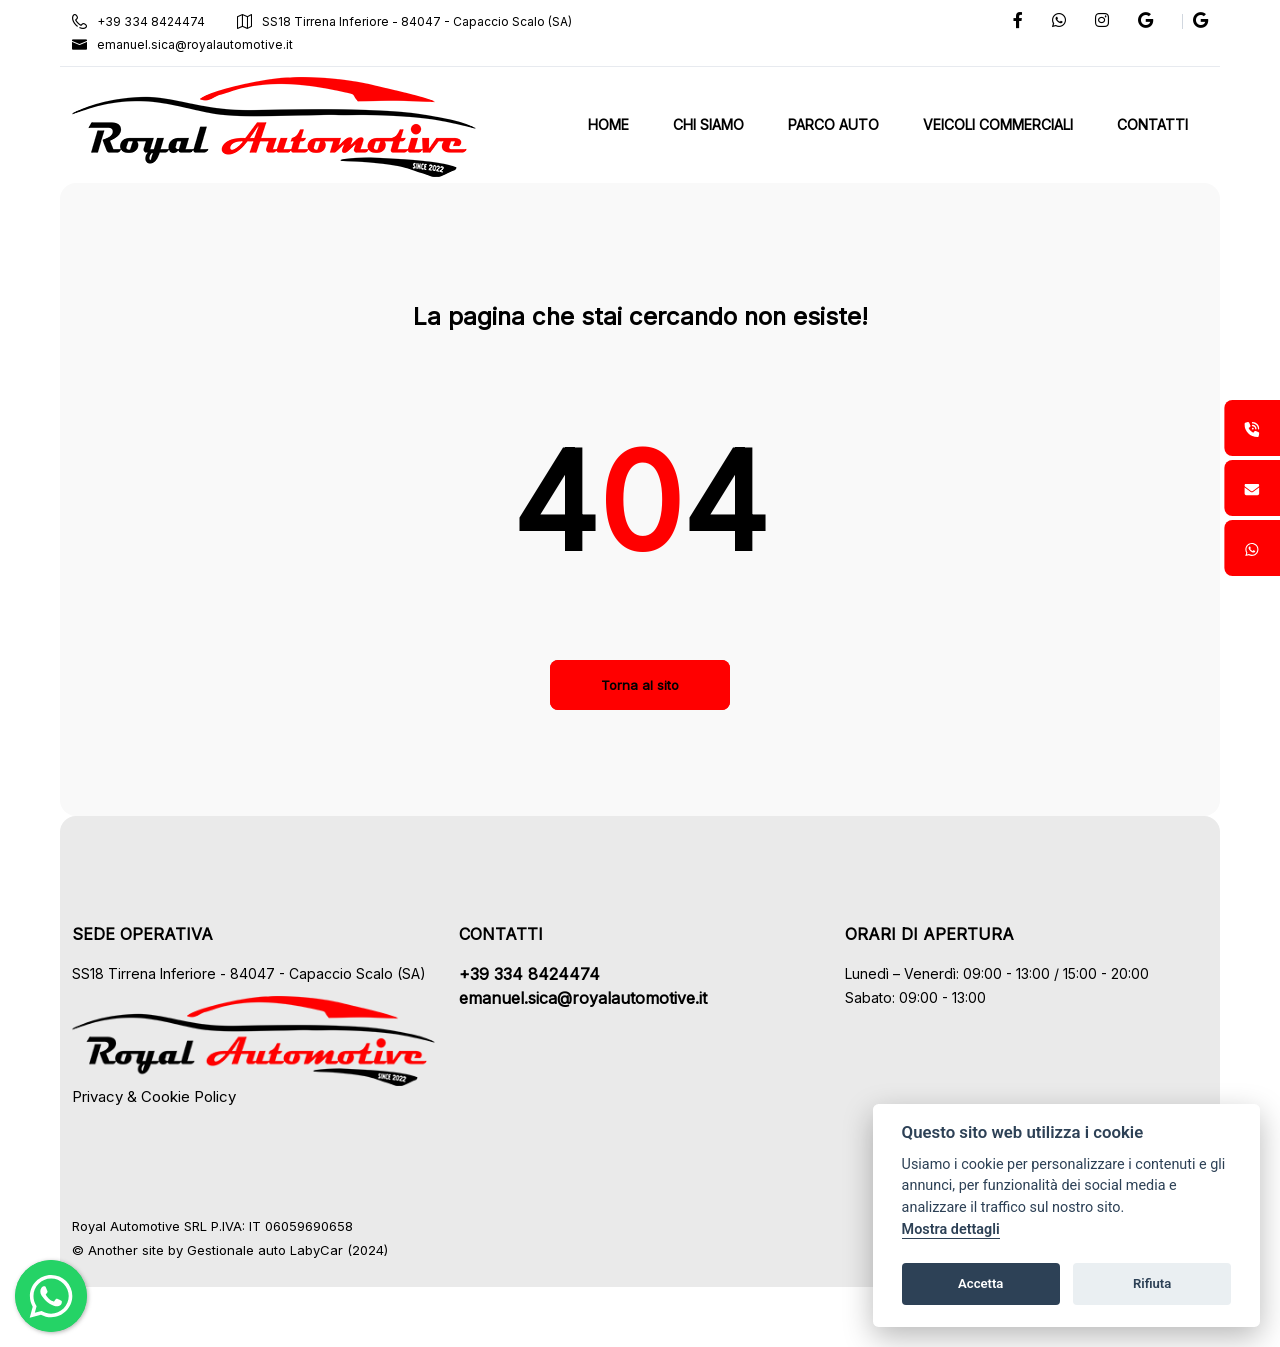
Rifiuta (1152, 1283)
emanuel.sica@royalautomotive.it (182, 44)
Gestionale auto (236, 1250)
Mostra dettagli (951, 1229)
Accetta (980, 1283)
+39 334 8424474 (138, 21)
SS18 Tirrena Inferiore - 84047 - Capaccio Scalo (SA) (404, 21)
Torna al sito (640, 685)
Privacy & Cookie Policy (154, 1096)
